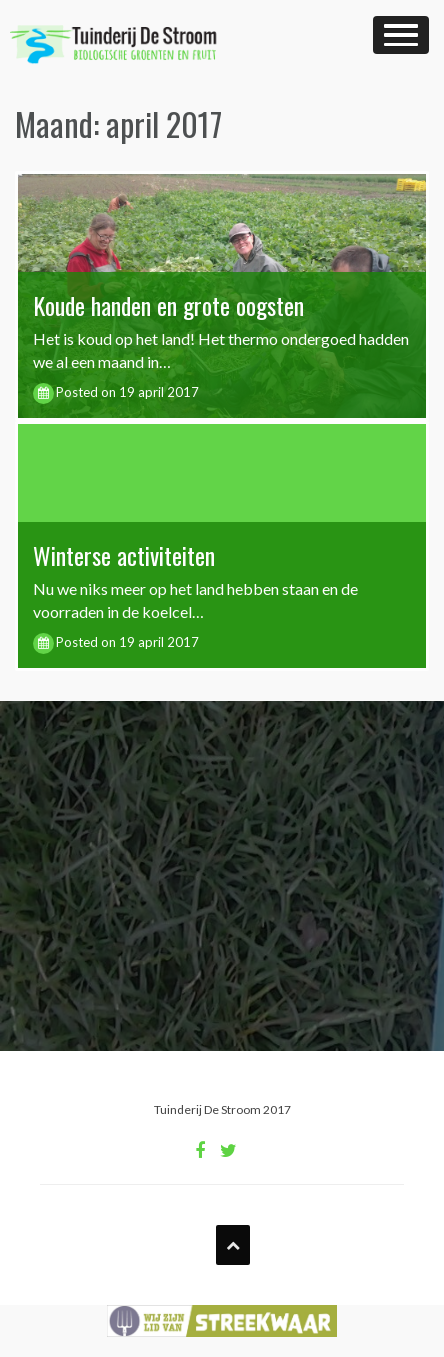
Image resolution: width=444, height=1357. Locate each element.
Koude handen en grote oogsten (168, 305)
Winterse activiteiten (124, 555)
